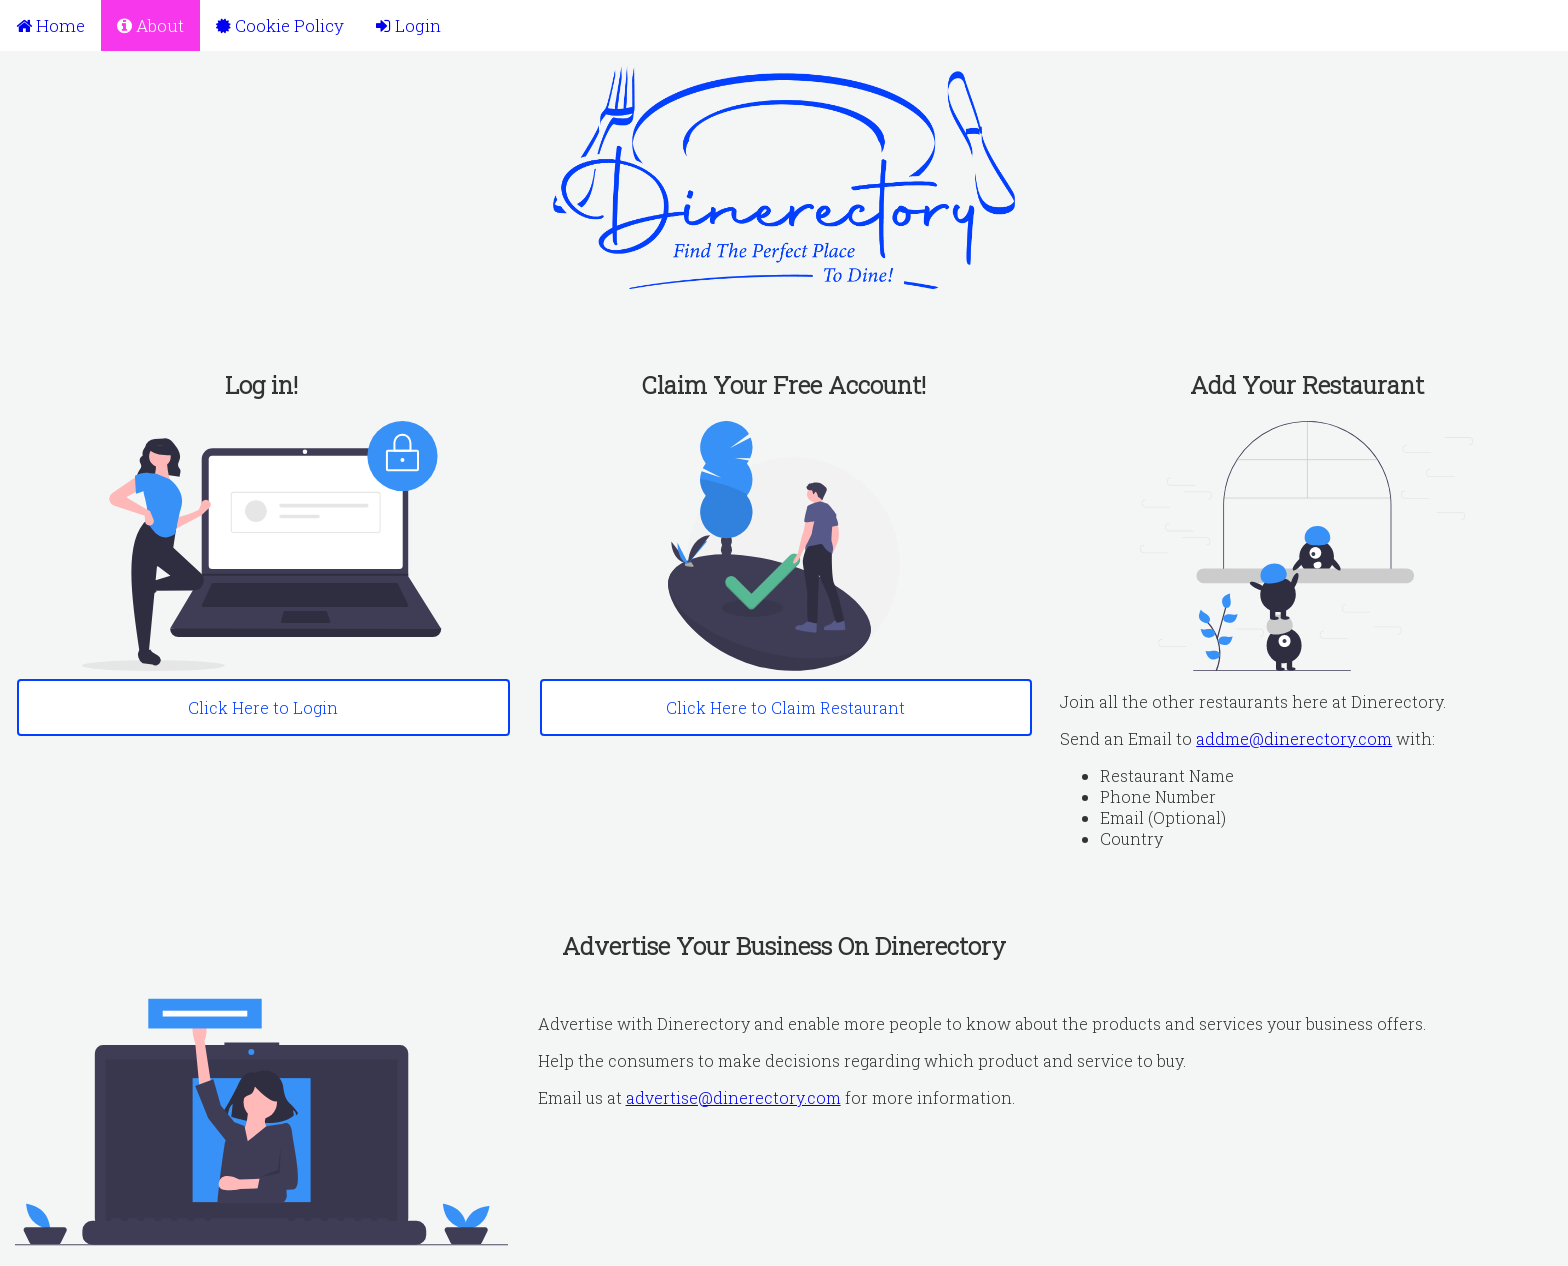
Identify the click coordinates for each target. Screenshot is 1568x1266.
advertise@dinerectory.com (733, 1097)
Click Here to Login (263, 707)
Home (50, 25)
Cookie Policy (280, 25)
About (150, 25)
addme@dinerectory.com (1294, 738)
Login (408, 25)
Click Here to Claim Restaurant (785, 707)
